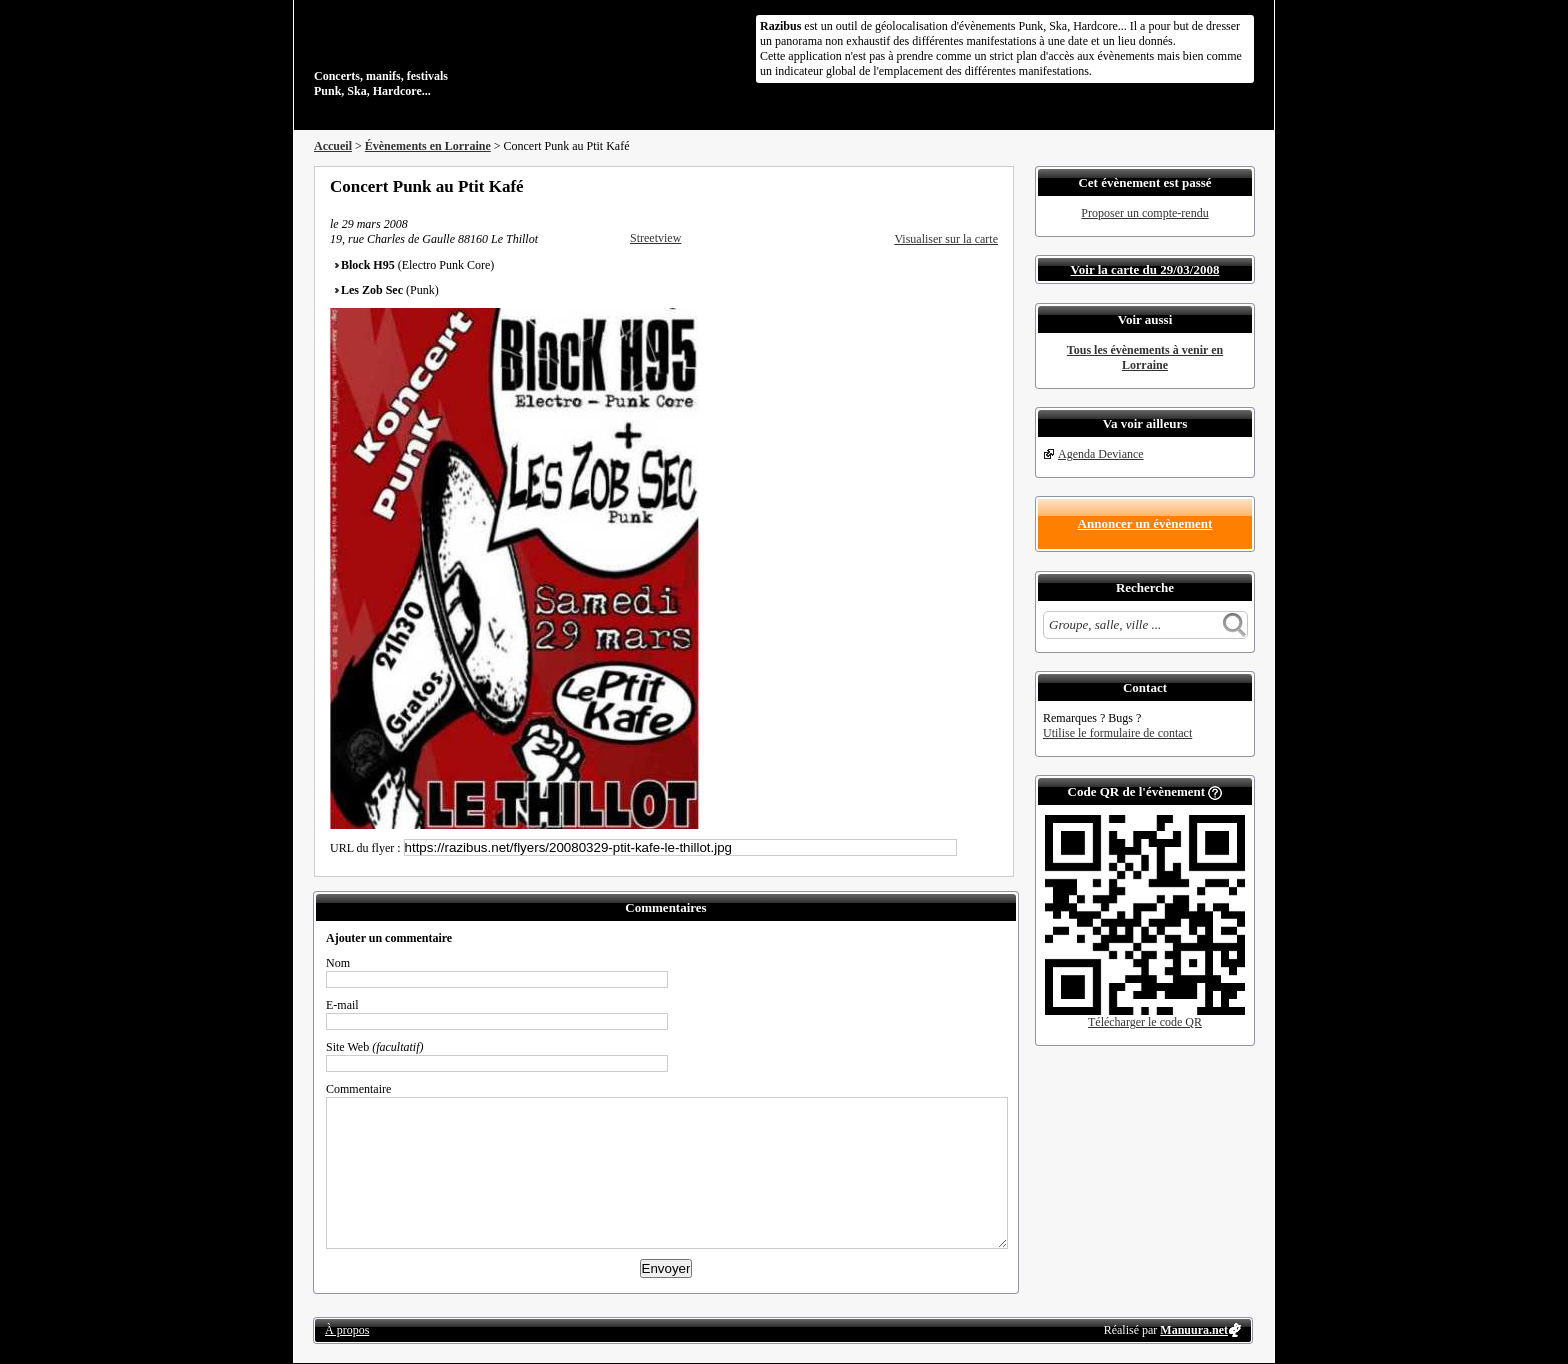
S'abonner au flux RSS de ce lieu (991, 186)
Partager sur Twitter (937, 186)
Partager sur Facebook (910, 186)
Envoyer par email (964, 186)
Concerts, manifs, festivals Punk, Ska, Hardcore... (443, 54)
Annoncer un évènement (1145, 523)
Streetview (655, 238)
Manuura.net (1194, 1330)
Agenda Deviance (1101, 454)
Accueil (333, 146)
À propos (347, 1330)
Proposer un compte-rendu (1144, 213)
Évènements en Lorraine (428, 146)
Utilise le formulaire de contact (1117, 733)
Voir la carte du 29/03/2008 (1145, 269)
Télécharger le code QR (1145, 1022)
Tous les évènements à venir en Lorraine (1145, 357)
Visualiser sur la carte (946, 239)
